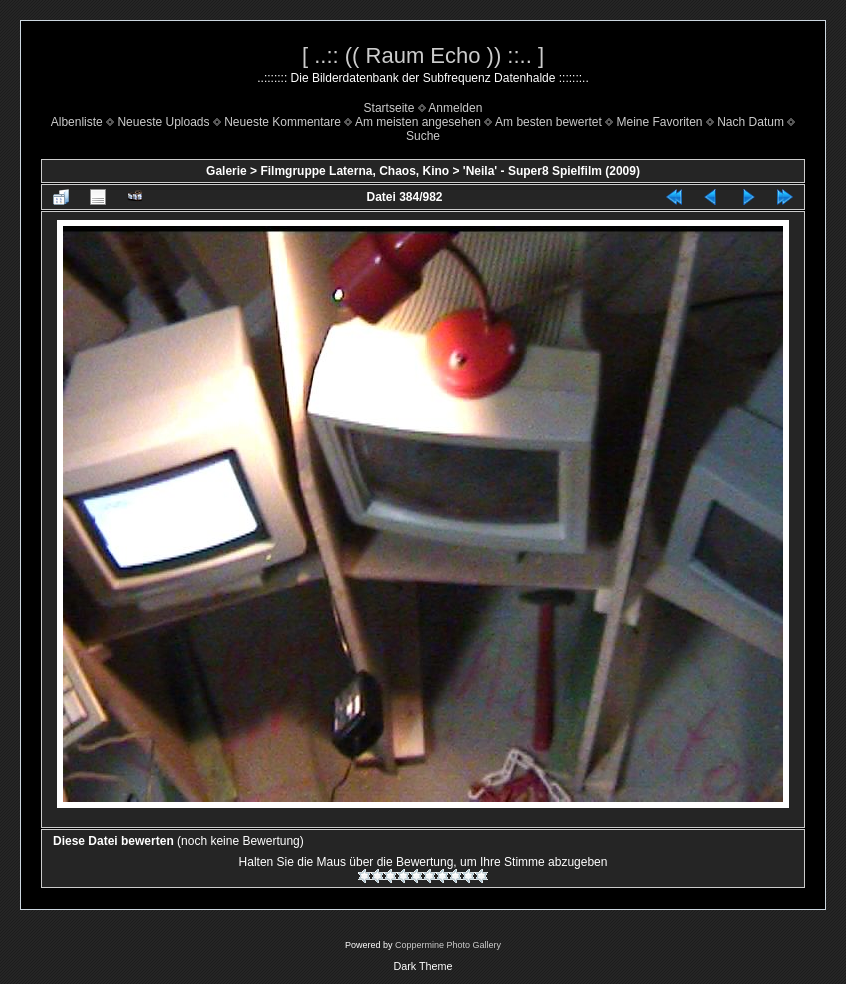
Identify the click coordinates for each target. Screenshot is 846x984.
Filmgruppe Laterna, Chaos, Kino (354, 171)
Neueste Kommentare (282, 122)
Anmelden (455, 108)
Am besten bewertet (548, 122)
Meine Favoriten (659, 122)
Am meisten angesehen (418, 122)
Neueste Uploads (163, 122)
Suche (423, 136)
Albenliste (77, 122)
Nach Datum (750, 122)
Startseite (389, 108)
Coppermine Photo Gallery (448, 945)
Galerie (226, 171)
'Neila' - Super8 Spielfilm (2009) (551, 171)
